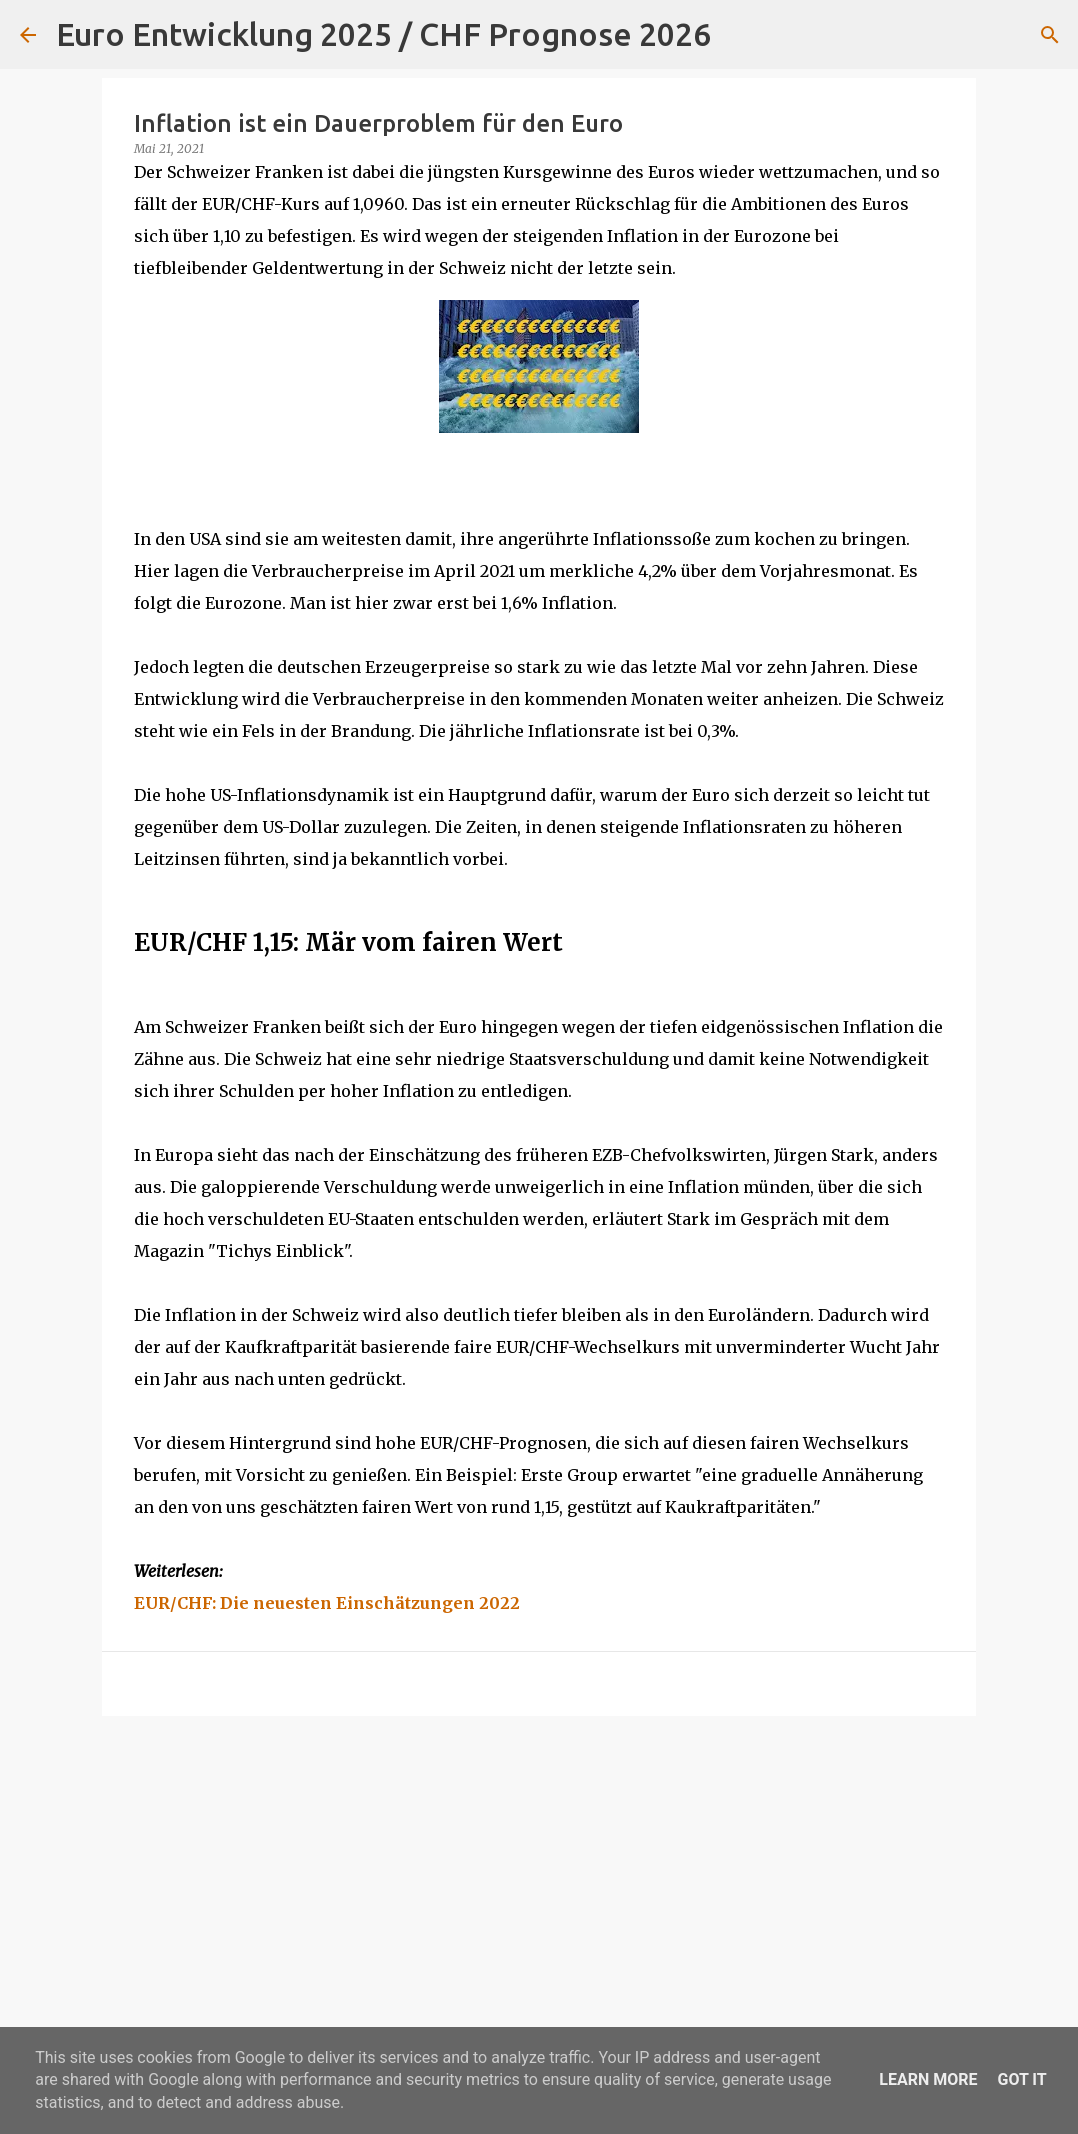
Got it (1021, 2079)
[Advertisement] (539, 1886)
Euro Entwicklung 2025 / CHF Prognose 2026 (383, 34)
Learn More (928, 2079)
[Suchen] (739, 35)
